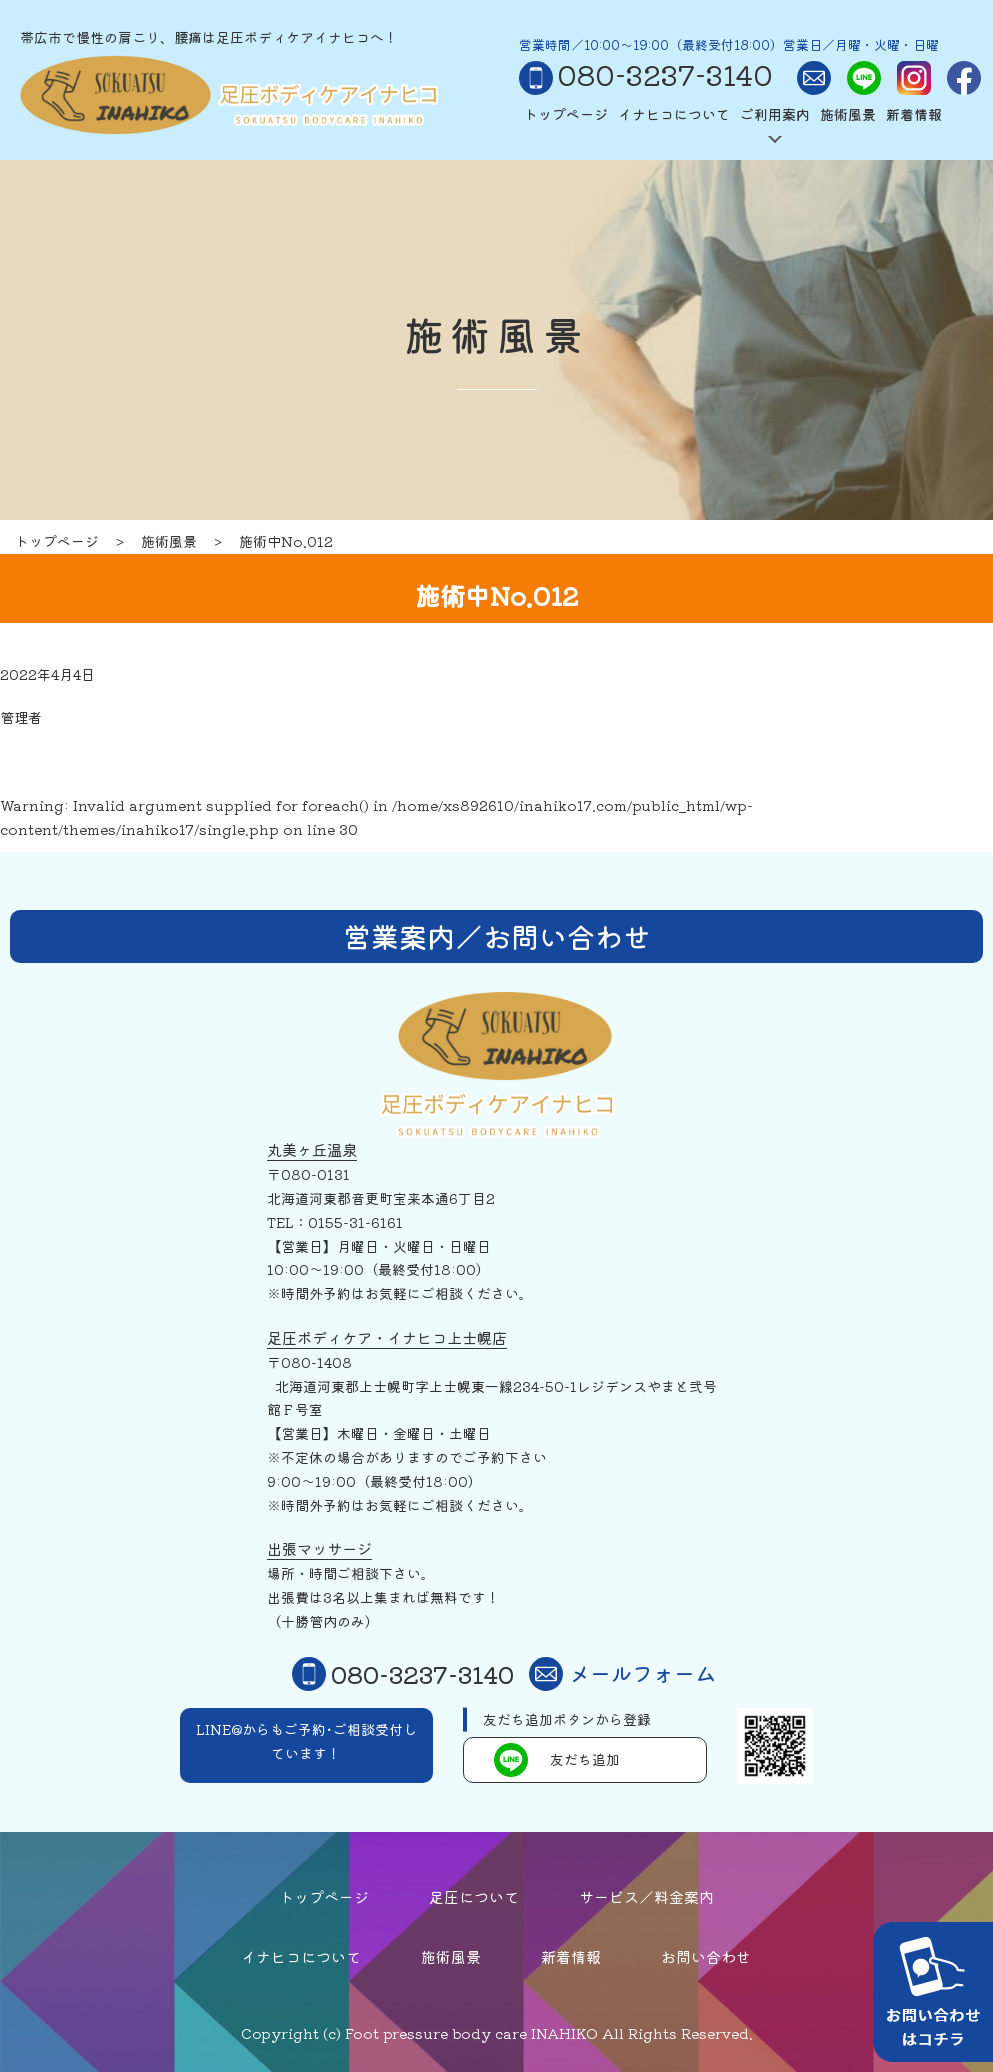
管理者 (21, 717)
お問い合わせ (706, 1956)
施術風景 (848, 114)
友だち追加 (557, 1760)
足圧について (474, 1896)
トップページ (566, 114)
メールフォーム (622, 1674)
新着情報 (914, 114)
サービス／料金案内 (646, 1896)
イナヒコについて (674, 114)
